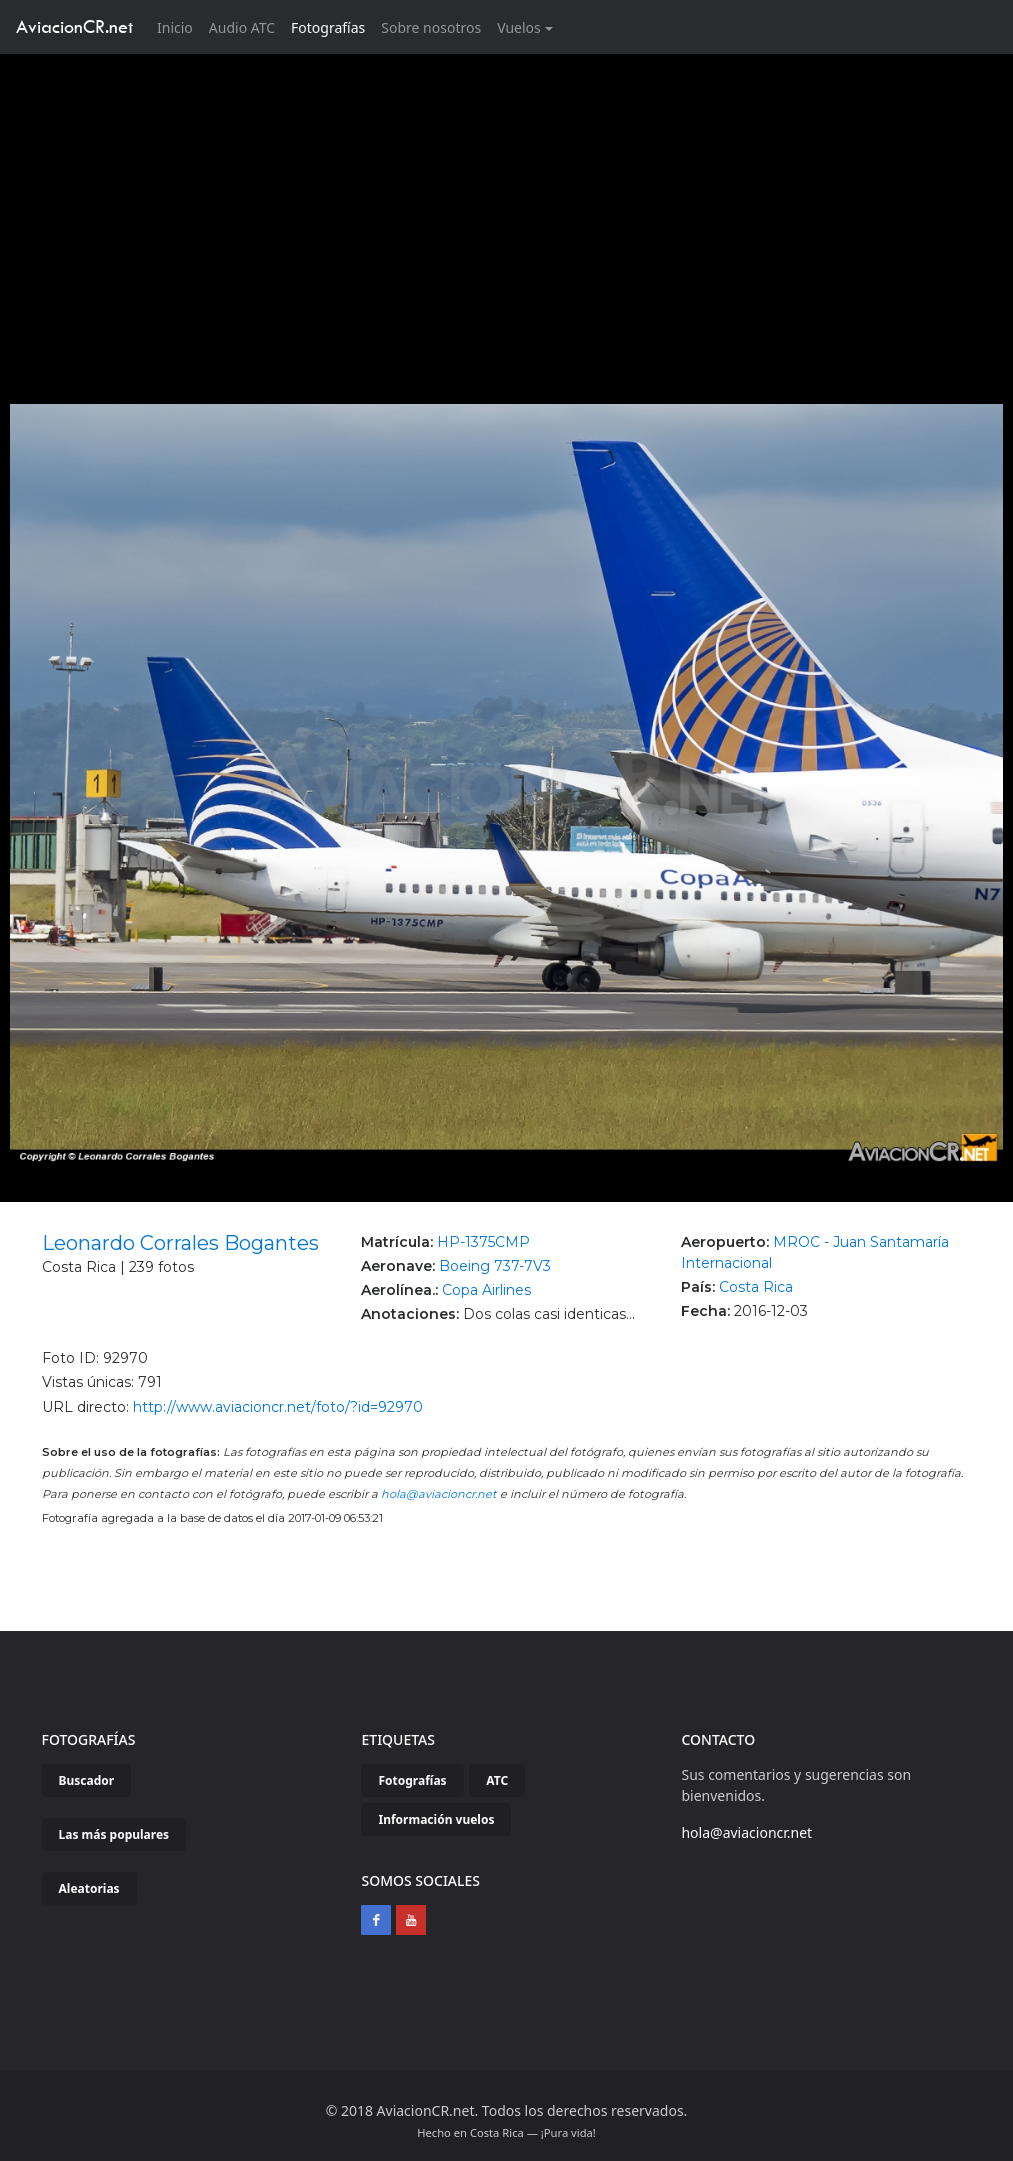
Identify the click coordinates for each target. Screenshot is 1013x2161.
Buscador (87, 1780)
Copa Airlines (486, 1290)
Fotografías (328, 27)
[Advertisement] (507, 204)
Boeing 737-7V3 (495, 1266)
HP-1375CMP (483, 1242)
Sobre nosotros (431, 27)
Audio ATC (242, 27)
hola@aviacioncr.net (439, 1494)
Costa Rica (756, 1287)
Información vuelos (436, 1819)
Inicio (179, 26)
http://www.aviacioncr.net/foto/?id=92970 (278, 1407)
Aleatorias (89, 1888)
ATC (497, 1780)
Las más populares (114, 1834)
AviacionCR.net (74, 26)
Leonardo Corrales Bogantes (180, 1243)
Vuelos (519, 27)
